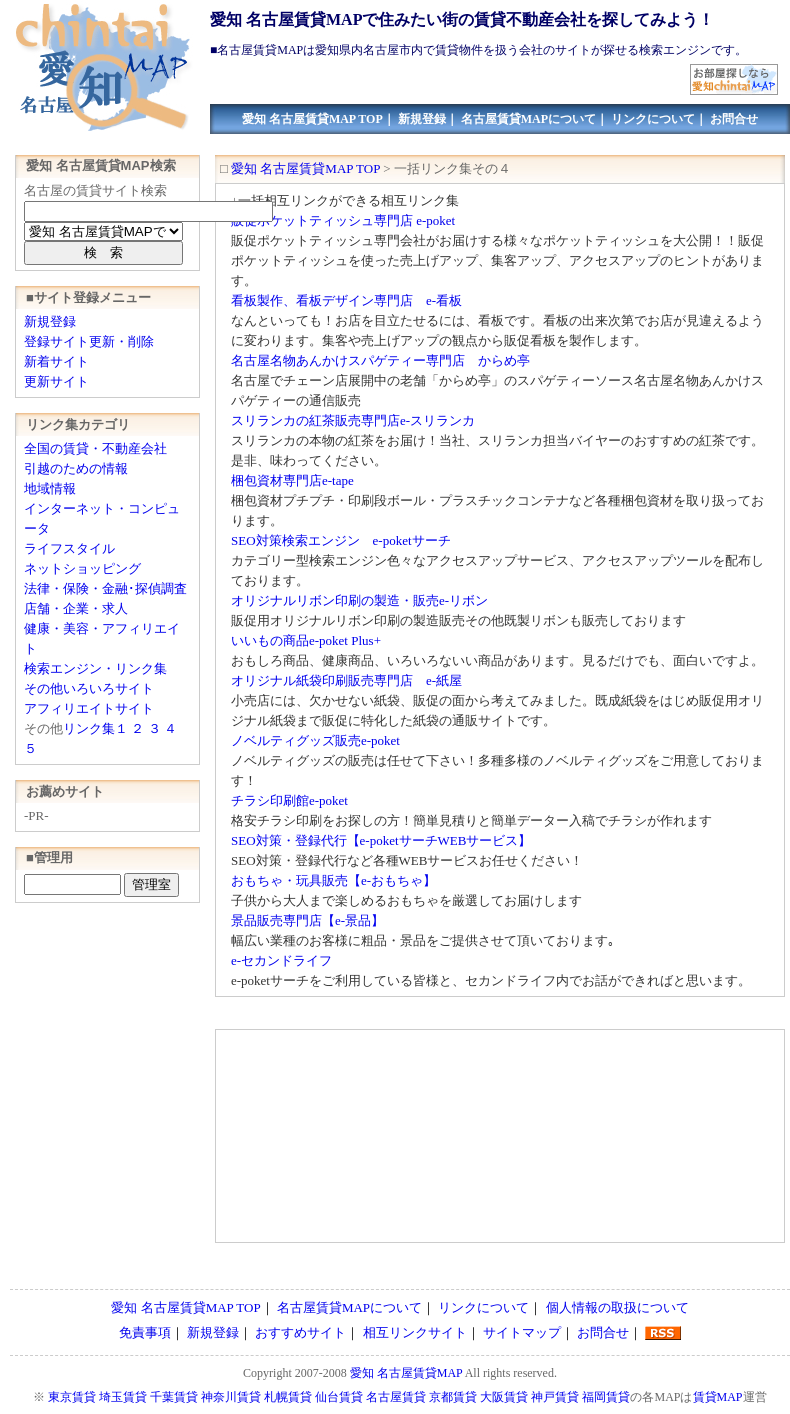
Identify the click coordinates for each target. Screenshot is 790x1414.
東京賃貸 (72, 1397)
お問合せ (734, 119)
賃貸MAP (718, 1397)
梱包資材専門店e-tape (292, 480)
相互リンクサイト (415, 1332)
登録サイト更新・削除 (89, 341)
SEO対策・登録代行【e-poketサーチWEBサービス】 (381, 840)
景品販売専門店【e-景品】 (307, 920)
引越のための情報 (76, 468)
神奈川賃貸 (231, 1397)
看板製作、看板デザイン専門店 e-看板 (346, 300)
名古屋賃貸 (396, 1397)
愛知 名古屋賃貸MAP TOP (312, 119)
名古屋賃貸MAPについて (528, 119)
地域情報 (50, 488)
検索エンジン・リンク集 (95, 668)
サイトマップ (522, 1332)
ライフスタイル (69, 548)
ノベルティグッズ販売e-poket (315, 740)
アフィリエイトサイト (89, 708)
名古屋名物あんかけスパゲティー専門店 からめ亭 (380, 360)
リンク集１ (95, 728)
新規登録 (422, 119)
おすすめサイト (300, 1332)
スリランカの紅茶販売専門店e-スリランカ (353, 420)
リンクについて (653, 119)
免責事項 (145, 1332)
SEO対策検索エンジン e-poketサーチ (341, 540)
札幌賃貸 (288, 1397)
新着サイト (56, 361)
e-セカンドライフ (281, 960)
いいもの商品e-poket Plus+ (306, 640)
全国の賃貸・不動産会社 (95, 448)
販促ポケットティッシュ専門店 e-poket (343, 220)
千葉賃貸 (174, 1397)
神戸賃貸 (555, 1397)
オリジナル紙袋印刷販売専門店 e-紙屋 (346, 680)
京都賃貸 (453, 1397)
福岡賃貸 (606, 1397)
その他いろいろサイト (89, 688)
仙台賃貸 (339, 1397)
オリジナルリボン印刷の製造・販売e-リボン (359, 600)
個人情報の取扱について (617, 1307)
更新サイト (56, 381)
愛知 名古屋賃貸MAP (406, 1373)
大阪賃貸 (504, 1397)
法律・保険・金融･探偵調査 (105, 588)
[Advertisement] (345, 1137)
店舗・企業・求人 (76, 608)
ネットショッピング (82, 568)
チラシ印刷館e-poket (289, 800)
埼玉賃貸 (123, 1397)
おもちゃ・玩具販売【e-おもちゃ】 (333, 880)
